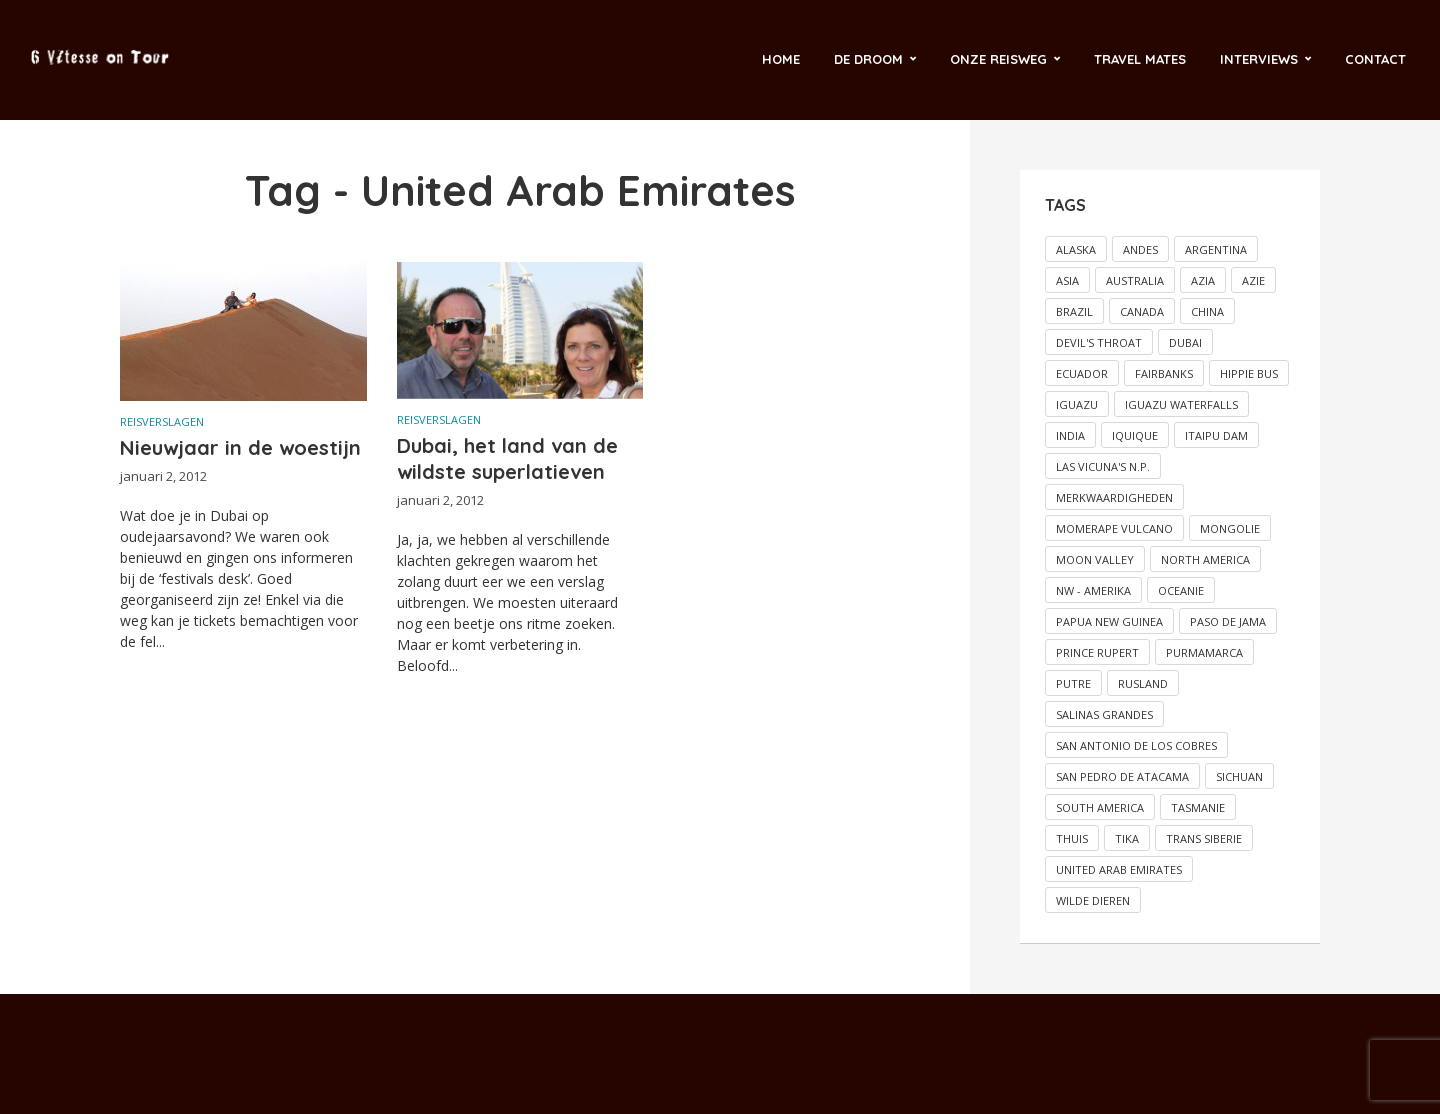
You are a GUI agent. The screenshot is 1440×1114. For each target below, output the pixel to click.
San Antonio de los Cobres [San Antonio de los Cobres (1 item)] (1136, 745)
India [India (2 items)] (1070, 435)
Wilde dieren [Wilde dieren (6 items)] (1093, 900)
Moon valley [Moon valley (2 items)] (1095, 559)
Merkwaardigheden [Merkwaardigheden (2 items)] (1114, 497)
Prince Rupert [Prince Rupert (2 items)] (1097, 652)
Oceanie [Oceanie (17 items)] (1181, 590)
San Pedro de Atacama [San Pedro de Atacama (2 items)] (1122, 776)
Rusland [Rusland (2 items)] (1143, 683)
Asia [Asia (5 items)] (1067, 280)
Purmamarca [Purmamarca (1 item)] (1204, 652)
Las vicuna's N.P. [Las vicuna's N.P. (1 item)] (1103, 466)
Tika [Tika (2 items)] (1127, 838)
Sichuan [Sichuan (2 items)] (1239, 776)
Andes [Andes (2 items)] (1140, 249)
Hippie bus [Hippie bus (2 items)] (1249, 373)
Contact (1375, 59)
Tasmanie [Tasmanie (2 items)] (1198, 807)
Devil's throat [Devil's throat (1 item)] (1099, 342)
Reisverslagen (162, 421)
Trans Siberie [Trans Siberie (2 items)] (1204, 838)
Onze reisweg (998, 59)
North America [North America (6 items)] (1205, 559)
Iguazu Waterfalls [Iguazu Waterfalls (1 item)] (1181, 404)
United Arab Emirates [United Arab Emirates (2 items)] (1119, 869)
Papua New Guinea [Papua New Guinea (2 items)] (1109, 621)
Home (781, 59)
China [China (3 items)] (1207, 311)
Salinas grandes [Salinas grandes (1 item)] (1104, 714)
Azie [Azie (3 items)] (1253, 280)
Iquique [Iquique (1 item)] (1135, 435)
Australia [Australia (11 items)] (1135, 280)
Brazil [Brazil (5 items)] (1074, 311)
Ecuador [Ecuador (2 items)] (1082, 373)
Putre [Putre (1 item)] (1073, 683)
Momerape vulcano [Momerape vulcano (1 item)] (1114, 528)
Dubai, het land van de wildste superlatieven (507, 458)
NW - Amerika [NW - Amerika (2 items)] (1093, 590)
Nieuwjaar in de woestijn (240, 447)
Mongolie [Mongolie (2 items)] (1230, 528)
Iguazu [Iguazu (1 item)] (1077, 404)
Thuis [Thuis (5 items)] (1072, 838)
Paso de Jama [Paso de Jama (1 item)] (1228, 621)
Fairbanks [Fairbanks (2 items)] (1164, 373)
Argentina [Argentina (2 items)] (1216, 249)
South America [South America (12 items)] (1100, 807)
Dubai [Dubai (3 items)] (1185, 342)
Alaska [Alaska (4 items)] (1076, 249)
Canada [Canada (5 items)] (1142, 311)
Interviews (1259, 59)
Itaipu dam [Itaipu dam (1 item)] (1216, 435)
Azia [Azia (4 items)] (1203, 280)
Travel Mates (1140, 59)
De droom (868, 59)
